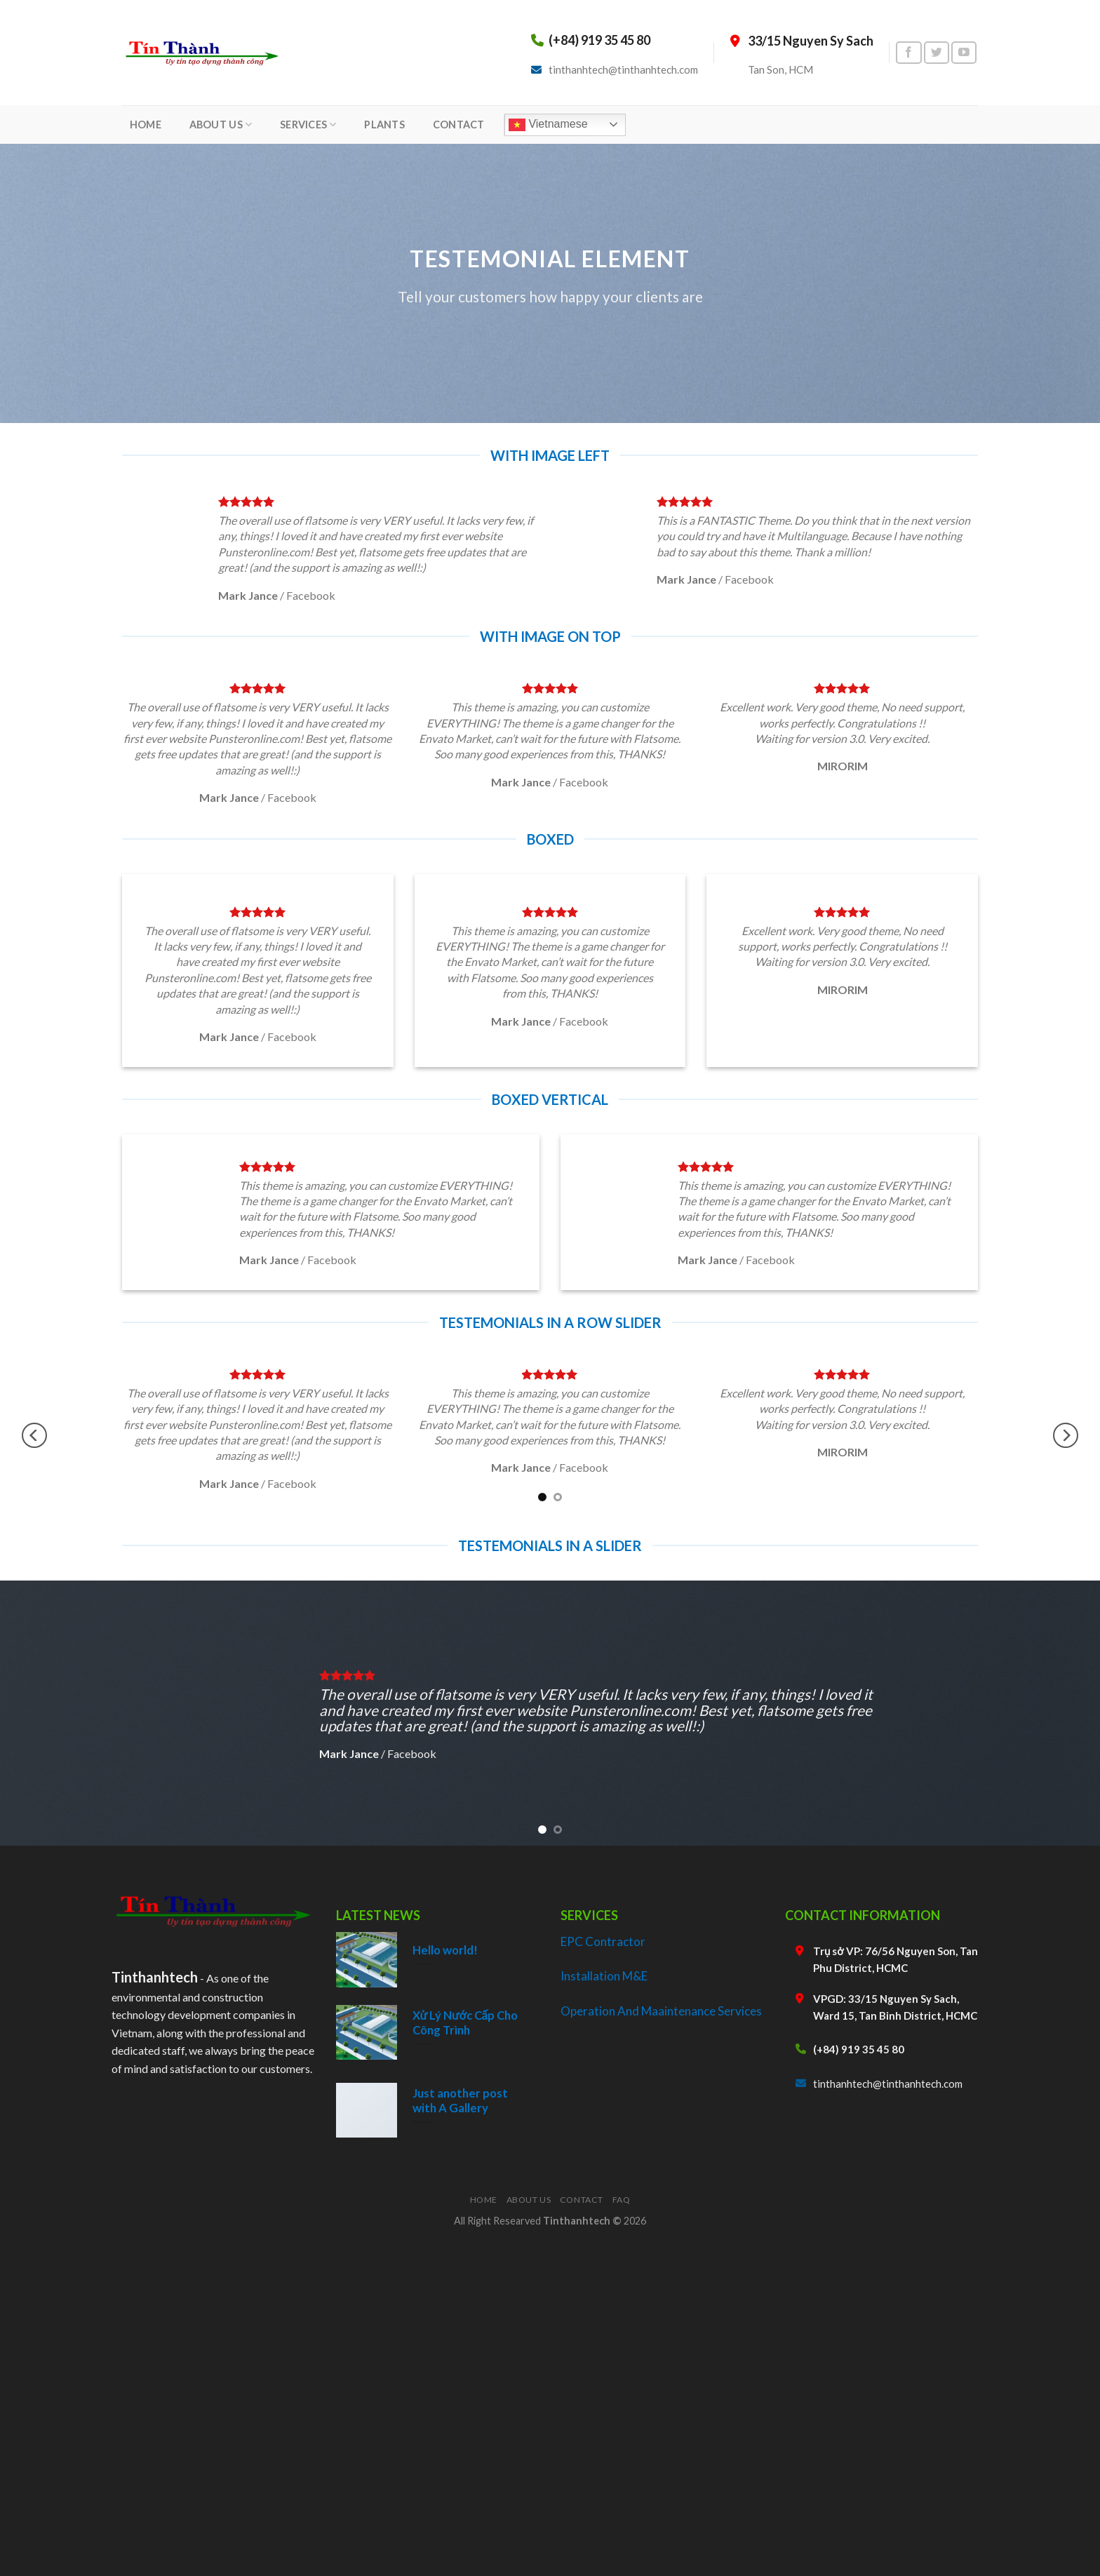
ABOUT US (221, 124)
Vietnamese (548, 124)
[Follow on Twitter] (936, 53)
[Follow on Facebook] (908, 53)
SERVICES (308, 124)
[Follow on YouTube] (964, 53)
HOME (145, 124)
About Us (529, 2199)
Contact (581, 2199)
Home (483, 2199)
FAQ (621, 2199)
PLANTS (384, 124)
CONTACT (459, 124)
